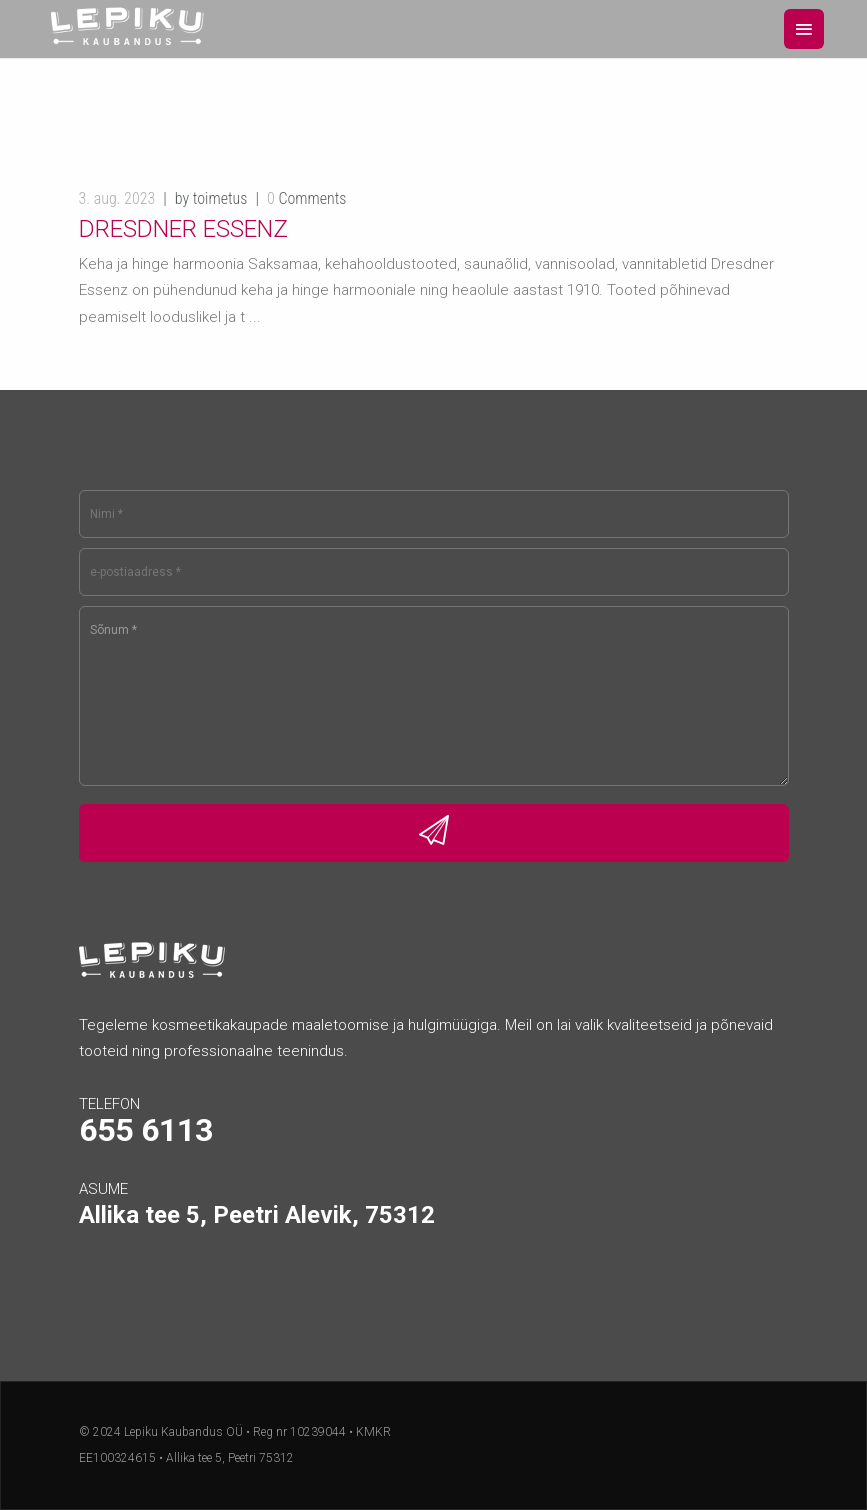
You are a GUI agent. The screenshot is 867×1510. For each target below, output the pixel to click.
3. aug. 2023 (117, 198)
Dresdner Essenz (183, 229)
